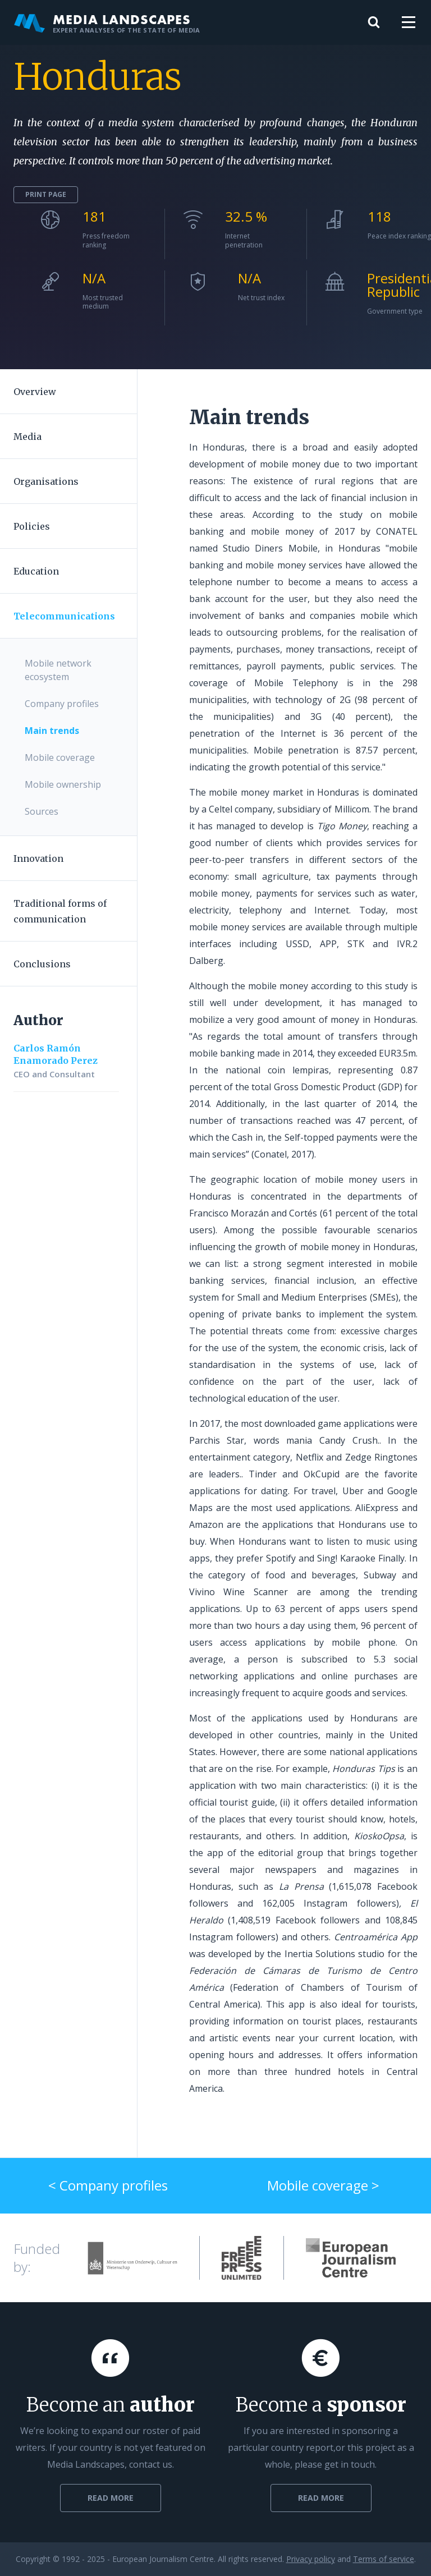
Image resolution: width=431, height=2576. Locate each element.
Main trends (52, 730)
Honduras (97, 77)
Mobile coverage (60, 757)
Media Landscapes (106, 22)
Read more (111, 2497)
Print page (45, 194)
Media (27, 436)
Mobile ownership (63, 784)
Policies (31, 526)
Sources (41, 811)
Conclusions (42, 964)
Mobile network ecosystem (58, 670)
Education (36, 571)
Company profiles (62, 703)
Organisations (46, 481)
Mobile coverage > (323, 2185)
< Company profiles (108, 2185)
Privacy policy (310, 2559)
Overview (34, 391)
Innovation (38, 858)
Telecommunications (64, 616)
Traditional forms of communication (60, 911)
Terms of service (383, 2559)
